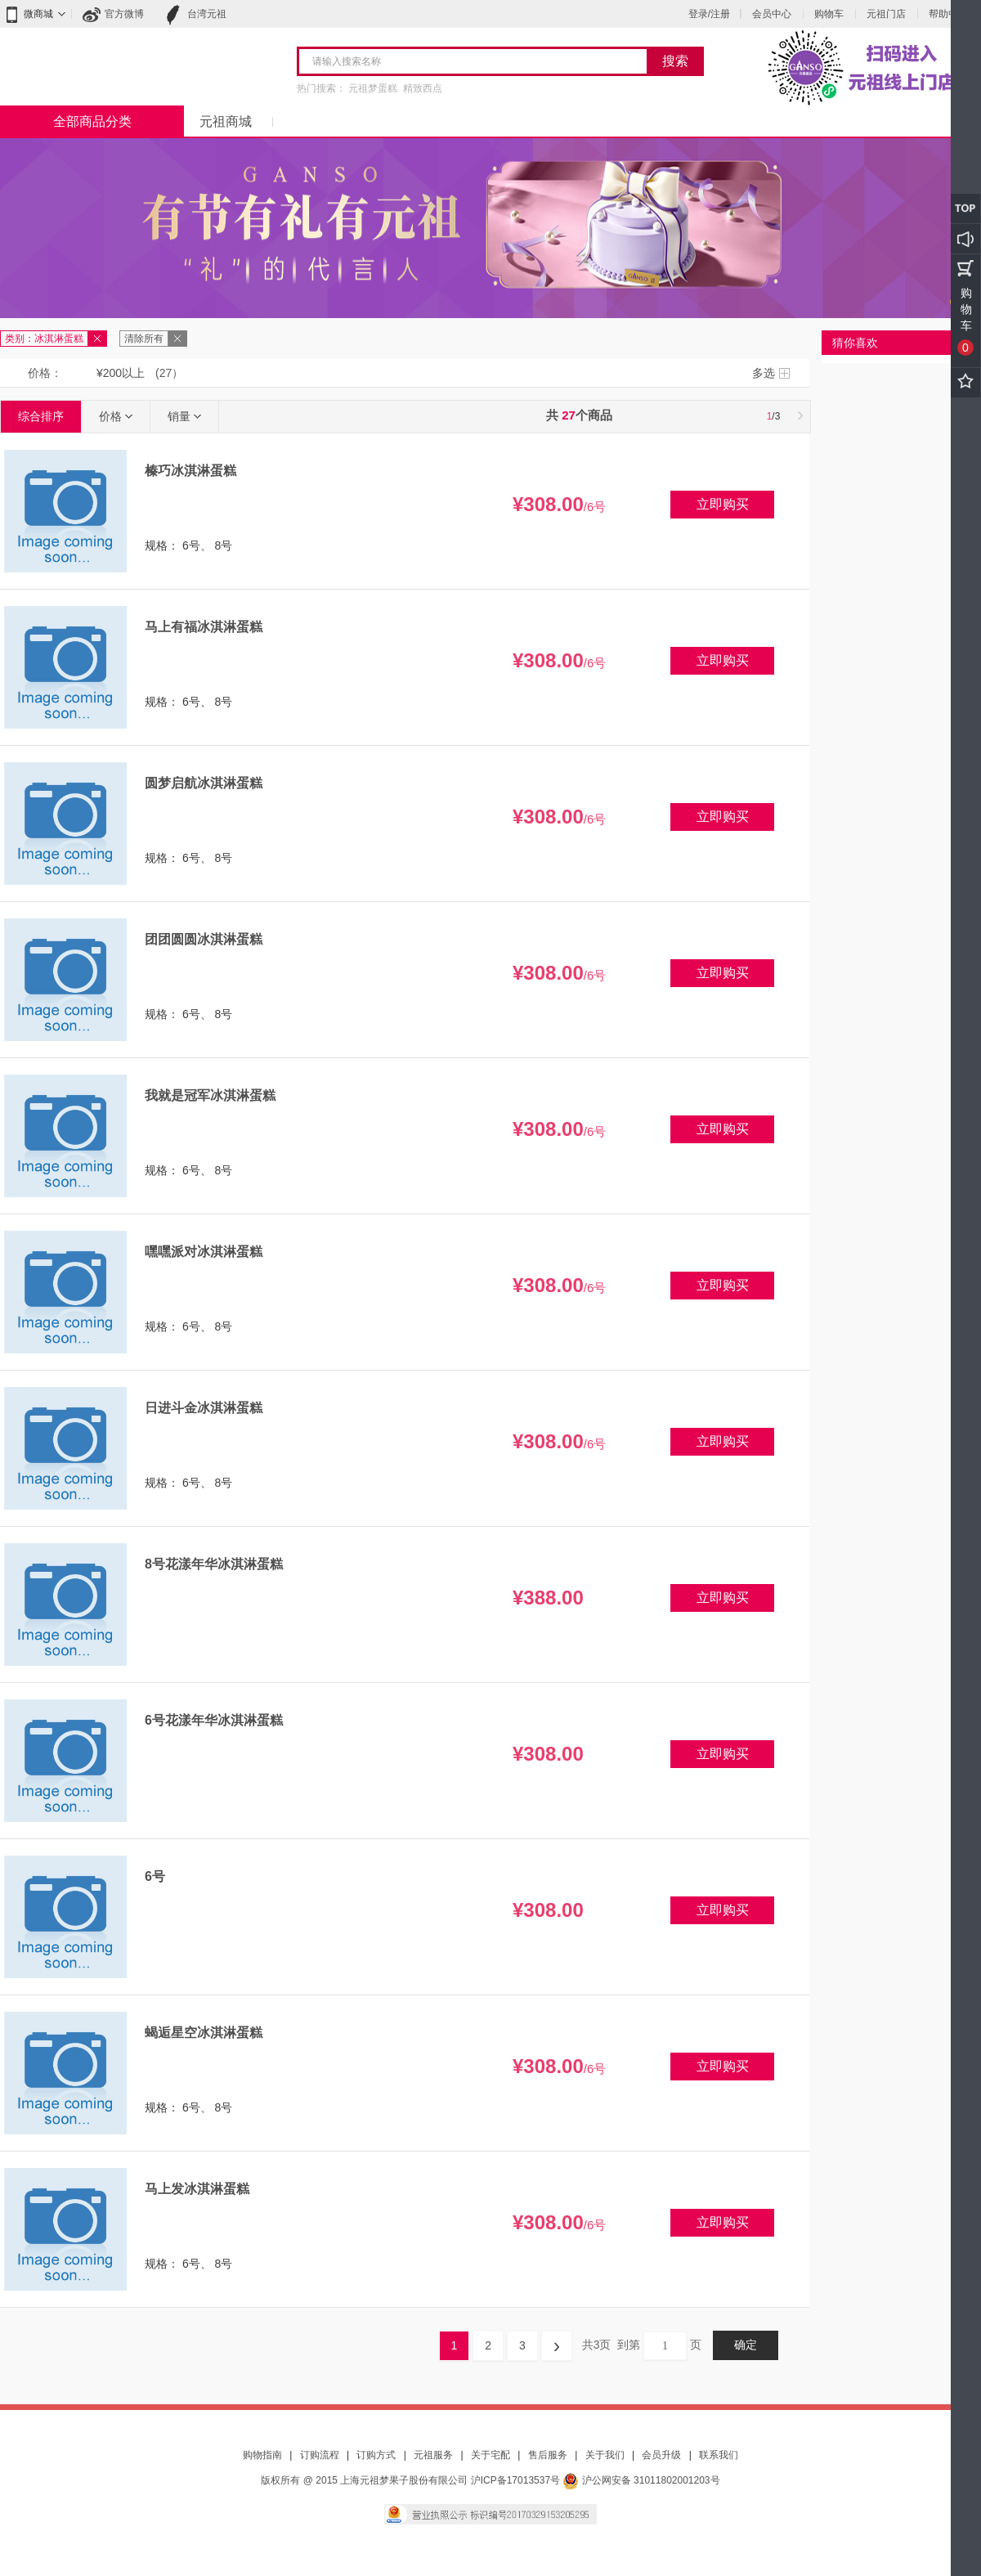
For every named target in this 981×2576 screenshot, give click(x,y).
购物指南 (262, 2455)
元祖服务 (433, 2455)
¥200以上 (120, 373)
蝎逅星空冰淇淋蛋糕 (203, 2033)
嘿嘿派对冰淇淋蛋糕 (203, 1252)
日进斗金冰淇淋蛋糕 (203, 1408)
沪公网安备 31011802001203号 (640, 2480)
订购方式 (376, 2455)
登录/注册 (709, 14)
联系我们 (718, 2455)
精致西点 (422, 88)
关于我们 (605, 2455)
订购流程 (319, 2455)
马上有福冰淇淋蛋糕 (203, 627)
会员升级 (661, 2455)
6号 (155, 1876)
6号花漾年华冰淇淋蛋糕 (214, 1720)
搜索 (675, 61)
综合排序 (41, 416)
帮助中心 (948, 14)
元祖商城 (225, 121)
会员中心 (771, 14)
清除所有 (144, 338)
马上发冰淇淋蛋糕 (197, 2189)
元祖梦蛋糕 (372, 88)
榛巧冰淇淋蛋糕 (190, 471)
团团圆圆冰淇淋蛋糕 (203, 939)
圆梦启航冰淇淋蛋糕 (203, 783)
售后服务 (547, 2455)
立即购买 (723, 504)
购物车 (829, 14)
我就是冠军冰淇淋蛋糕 (210, 1095)
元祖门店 (886, 14)
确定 (745, 2345)
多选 (763, 373)
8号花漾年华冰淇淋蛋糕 (214, 1564)
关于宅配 (490, 2455)
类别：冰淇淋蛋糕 (44, 338)
